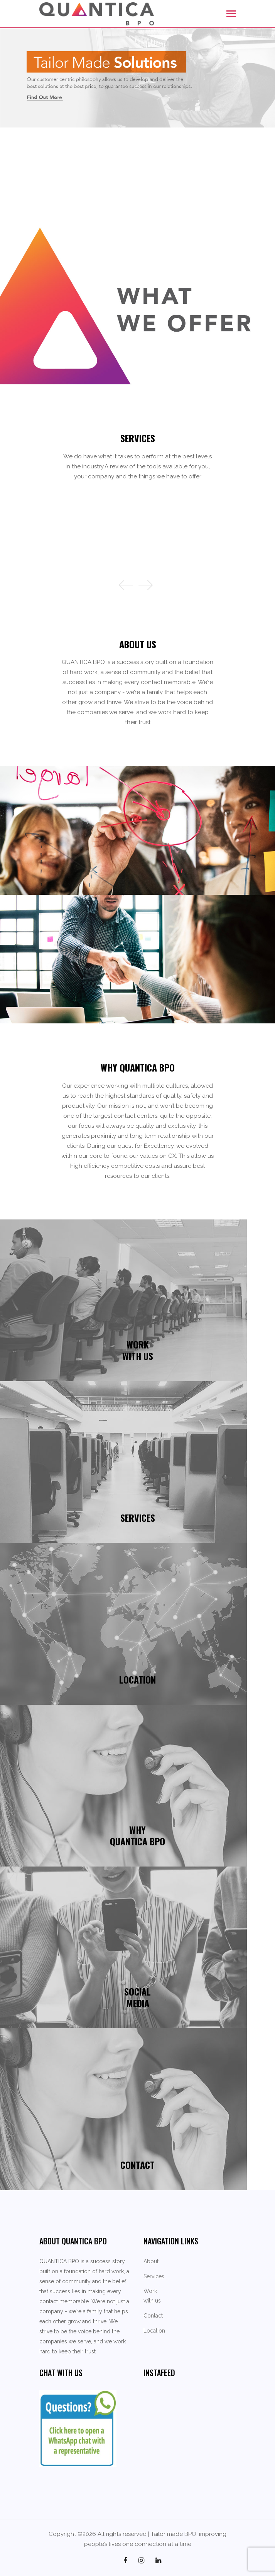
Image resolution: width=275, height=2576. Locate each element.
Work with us (152, 2296)
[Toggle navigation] (231, 14)
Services (153, 2276)
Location (154, 2331)
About (151, 2261)
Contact (153, 2316)
